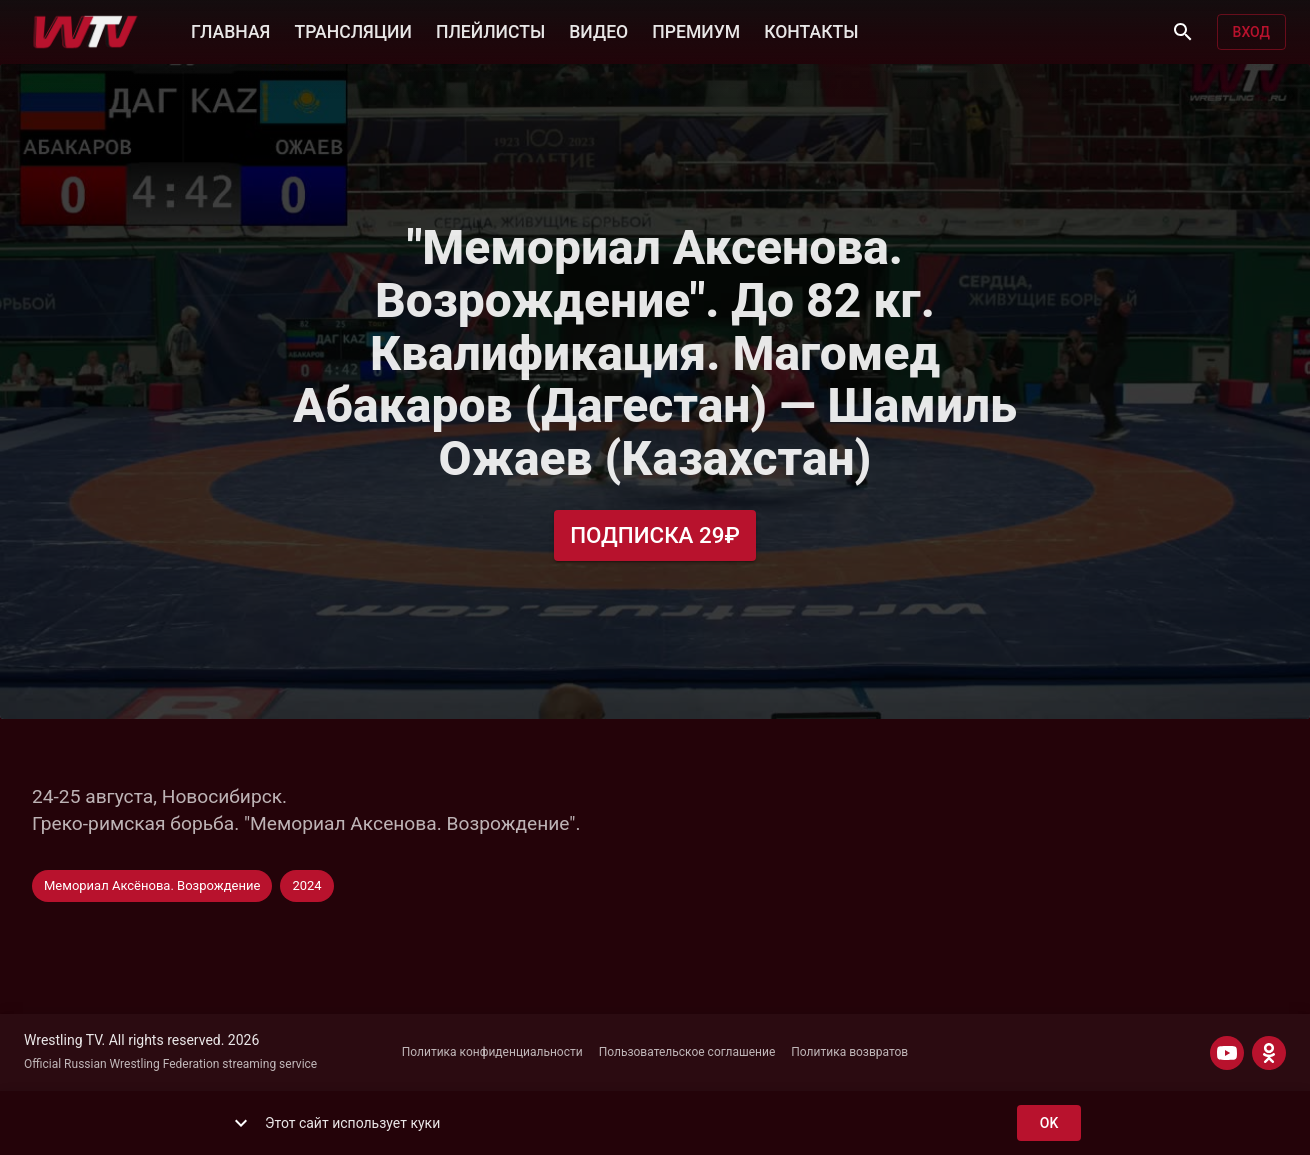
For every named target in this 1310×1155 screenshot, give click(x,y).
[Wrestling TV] (85, 32)
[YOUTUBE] (1227, 1053)
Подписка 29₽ (655, 535)
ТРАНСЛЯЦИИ (352, 30)
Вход (1251, 32)
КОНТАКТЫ (811, 30)
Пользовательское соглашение (687, 1052)
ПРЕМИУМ (696, 30)
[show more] (241, 1123)
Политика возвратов (849, 1052)
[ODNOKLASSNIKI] (1269, 1053)
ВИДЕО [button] (598, 30)
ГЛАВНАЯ (230, 30)
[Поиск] (1183, 32)
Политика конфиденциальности (492, 1052)
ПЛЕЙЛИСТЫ (490, 30)
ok (1049, 1123)
